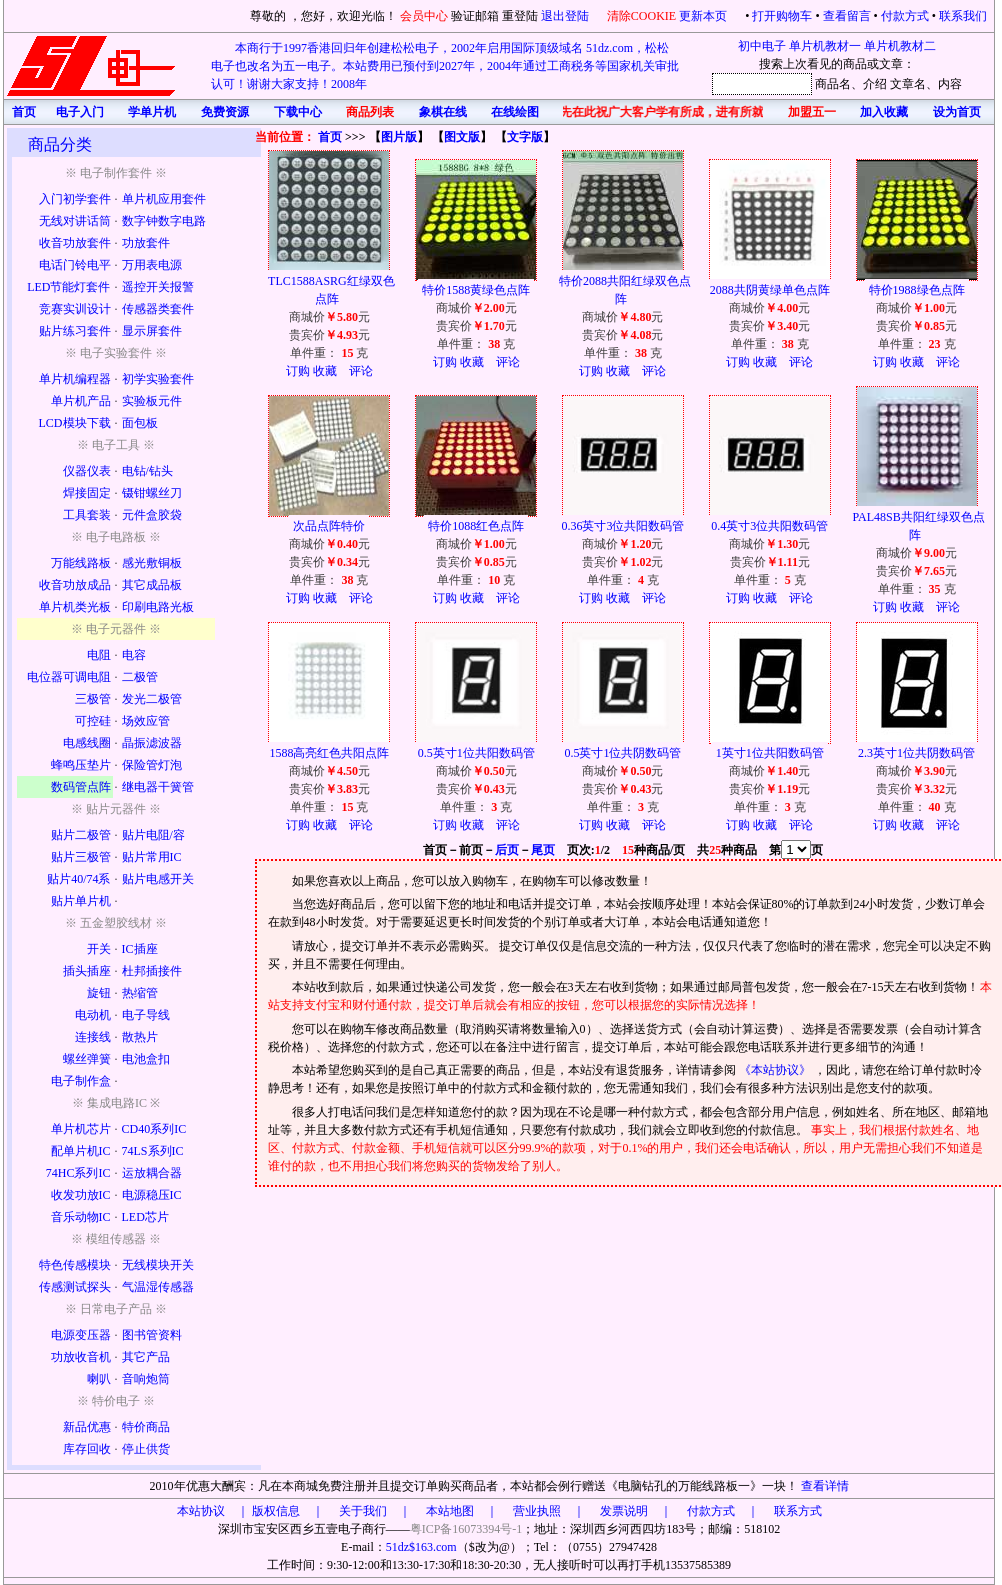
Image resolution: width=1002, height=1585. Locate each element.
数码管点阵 (81, 787)
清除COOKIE (641, 16)
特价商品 (146, 1427)
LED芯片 (145, 1217)
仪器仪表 (87, 471)
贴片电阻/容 (153, 835)
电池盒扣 (146, 1059)
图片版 (399, 137)
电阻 (99, 655)
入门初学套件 (75, 199)
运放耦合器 (152, 1173)
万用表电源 (152, 265)
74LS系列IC (153, 1151)
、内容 (944, 84)
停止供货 (146, 1449)
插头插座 (87, 971)
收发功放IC (81, 1195)
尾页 (543, 850)
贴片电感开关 (158, 879)
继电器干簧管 (158, 787)
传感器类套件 (158, 309)
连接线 (93, 1037)
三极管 (93, 699)
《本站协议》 (776, 1070)
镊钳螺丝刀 (152, 493)
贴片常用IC (152, 857)
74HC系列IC (78, 1173)
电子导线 (146, 1015)
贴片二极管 (81, 835)
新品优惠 (87, 1427)
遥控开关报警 (158, 287)
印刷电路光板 (158, 607)
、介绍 (869, 84)
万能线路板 (81, 563)
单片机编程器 (75, 379)
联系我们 (963, 16)
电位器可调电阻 (69, 677)
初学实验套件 (158, 379)
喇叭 (99, 1379)
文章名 (908, 84)
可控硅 (93, 721)
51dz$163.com (421, 1547)
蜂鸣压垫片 (81, 765)
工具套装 (87, 515)
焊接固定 (87, 493)
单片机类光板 (75, 607)
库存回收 (87, 1449)
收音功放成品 (75, 585)
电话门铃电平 (75, 265)
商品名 (833, 84)
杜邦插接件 (152, 971)
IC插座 (140, 949)
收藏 (325, 371)
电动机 (93, 1015)
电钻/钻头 (147, 471)
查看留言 (847, 16)
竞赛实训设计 (75, 309)
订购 (298, 371)
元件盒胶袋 (152, 515)
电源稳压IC (152, 1195)
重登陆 (520, 16)
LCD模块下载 (75, 423)
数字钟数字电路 (164, 221)
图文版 (462, 137)
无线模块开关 (158, 1265)
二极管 (140, 677)
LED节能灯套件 (68, 287)
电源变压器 (81, 1335)
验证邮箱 (475, 16)
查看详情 (825, 1486)
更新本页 (704, 16)
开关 (99, 949)
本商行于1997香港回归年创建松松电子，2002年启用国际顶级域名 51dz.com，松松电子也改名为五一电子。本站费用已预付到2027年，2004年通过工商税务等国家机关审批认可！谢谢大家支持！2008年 (445, 66)
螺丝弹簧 (87, 1059)
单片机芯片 (81, 1129)
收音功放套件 (75, 243)
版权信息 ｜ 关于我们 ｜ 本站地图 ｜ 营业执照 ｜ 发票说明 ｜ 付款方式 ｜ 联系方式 (537, 1511)
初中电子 (762, 46)
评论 (361, 371)
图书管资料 (152, 1335)
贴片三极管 (81, 857)
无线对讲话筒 (75, 221)
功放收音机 (81, 1357)
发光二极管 (152, 699)
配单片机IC (81, 1151)
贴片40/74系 (78, 879)
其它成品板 (152, 585)
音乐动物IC (81, 1217)
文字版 (525, 137)
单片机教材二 (900, 46)
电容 (134, 655)
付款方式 (905, 16)
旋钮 (99, 993)
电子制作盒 (81, 1081)
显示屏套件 (152, 331)
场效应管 (146, 721)
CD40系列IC (154, 1129)
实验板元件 (152, 401)
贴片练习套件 (75, 331)
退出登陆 (566, 16)
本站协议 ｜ (213, 1511)
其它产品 (146, 1357)
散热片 (140, 1037)
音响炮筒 (146, 1379)
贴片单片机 (81, 901)
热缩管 (140, 993)
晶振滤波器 (152, 743)
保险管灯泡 (152, 765)
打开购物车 (782, 16)
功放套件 (146, 243)
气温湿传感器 (158, 1287)
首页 (330, 137)
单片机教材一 (825, 46)
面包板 (140, 423)
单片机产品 (81, 401)
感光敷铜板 (152, 563)
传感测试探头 (75, 1287)
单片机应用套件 (164, 199)
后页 (507, 850)
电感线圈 (87, 743)
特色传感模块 (75, 1265)
